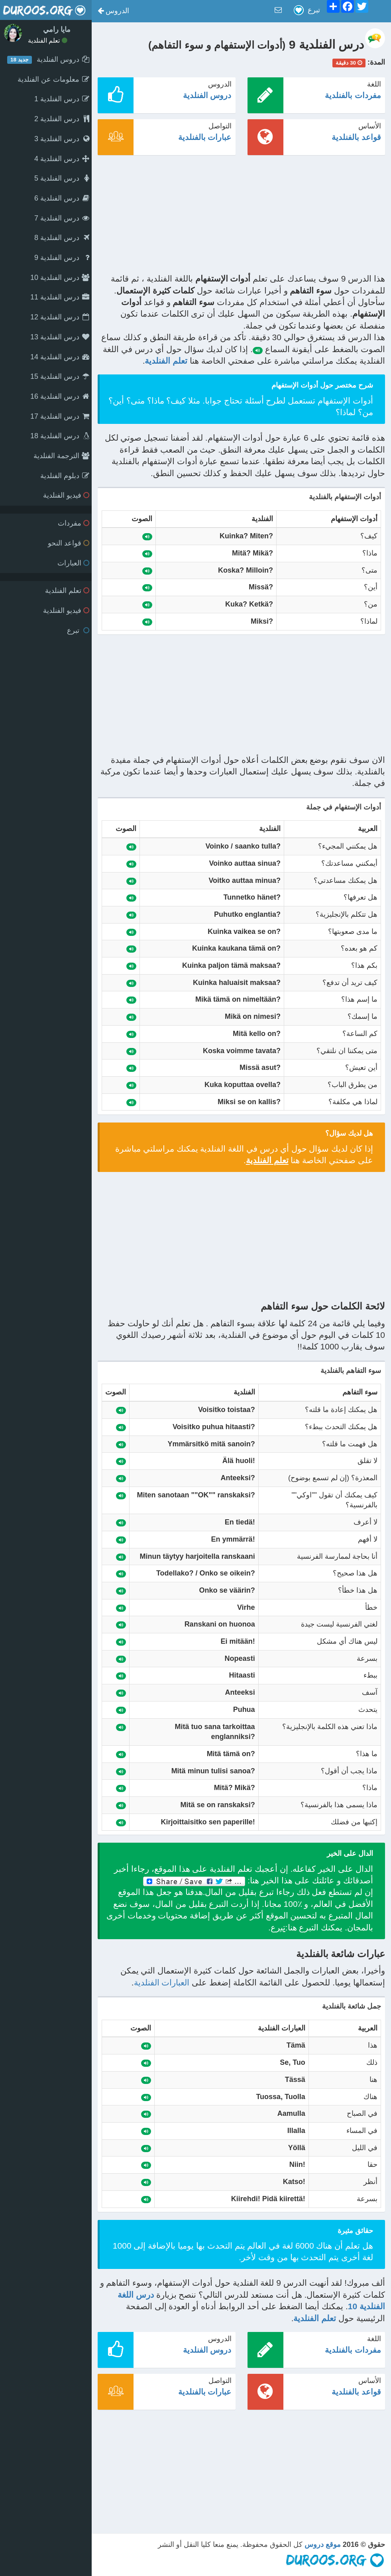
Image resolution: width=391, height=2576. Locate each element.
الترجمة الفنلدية (61, 456)
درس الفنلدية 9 (61, 258)
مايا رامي (57, 29)
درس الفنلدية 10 (59, 278)
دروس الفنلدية (207, 95)
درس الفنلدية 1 (61, 99)
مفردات (73, 523)
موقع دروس (323, 2544)
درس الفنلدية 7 (61, 218)
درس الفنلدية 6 (61, 198)
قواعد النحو (68, 543)
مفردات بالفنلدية (353, 95)
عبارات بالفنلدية (205, 137)
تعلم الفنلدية (47, 40)
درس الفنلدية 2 (61, 119)
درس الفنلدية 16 (59, 396)
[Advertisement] (241, 217)
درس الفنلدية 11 (59, 297)
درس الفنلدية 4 (61, 159)
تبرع (78, 630)
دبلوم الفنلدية (64, 476)
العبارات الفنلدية (162, 1982)
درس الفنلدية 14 (59, 357)
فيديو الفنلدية (66, 495)
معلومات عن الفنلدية (53, 79)
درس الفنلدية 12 (59, 317)
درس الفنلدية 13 (59, 337)
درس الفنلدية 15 (59, 376)
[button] (113, 11)
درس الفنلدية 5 (61, 178)
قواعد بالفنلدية (356, 137)
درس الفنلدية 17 (59, 416)
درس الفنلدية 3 (61, 139)
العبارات (73, 563)
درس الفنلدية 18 (59, 436)
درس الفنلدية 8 (61, 238)
